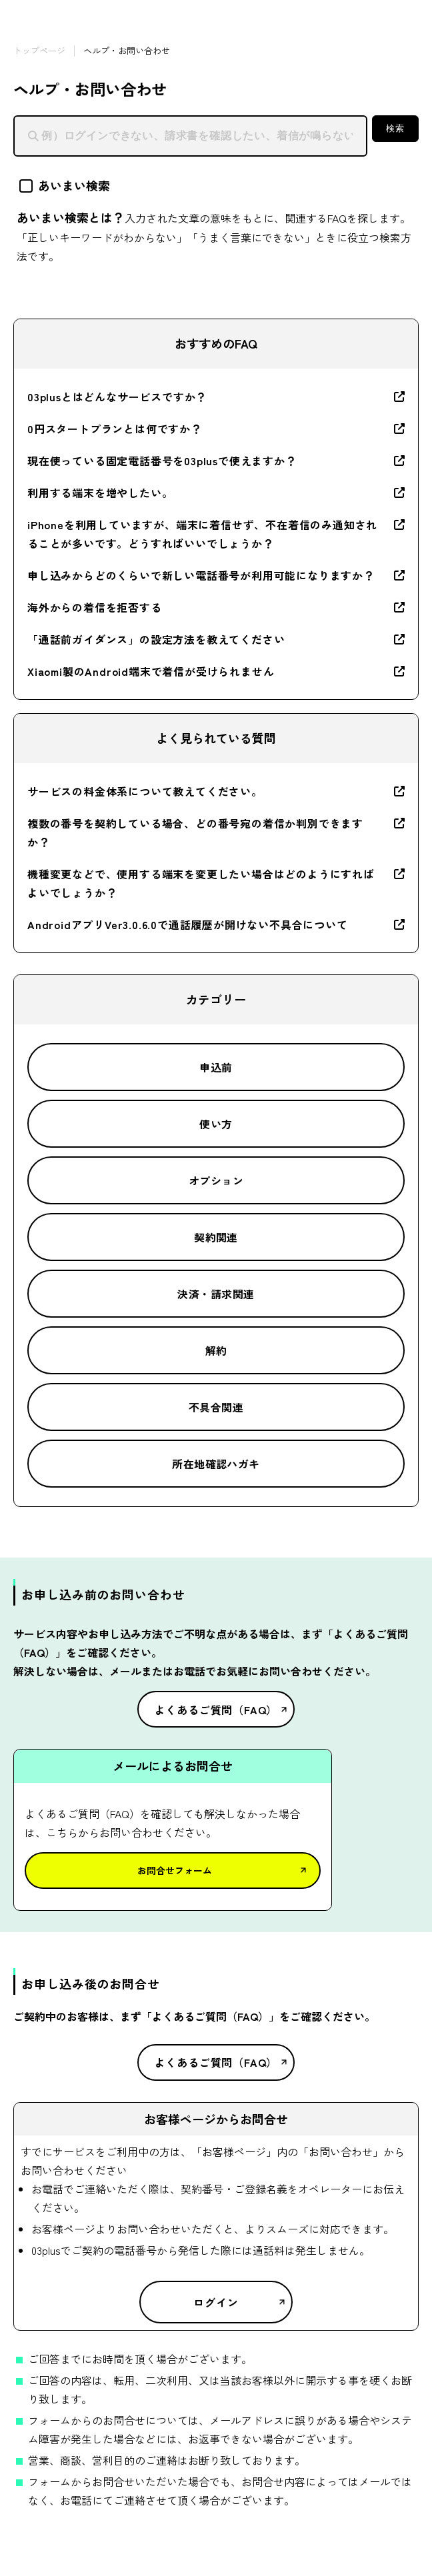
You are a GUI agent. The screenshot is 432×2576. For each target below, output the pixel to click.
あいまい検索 (64, 185)
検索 (395, 128)
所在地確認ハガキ (216, 1464)
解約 (216, 1350)
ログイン (215, 2302)
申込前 (215, 1067)
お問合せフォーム (174, 1870)
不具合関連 (216, 1407)
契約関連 (216, 1237)
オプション (216, 1180)
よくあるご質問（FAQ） (216, 1710)
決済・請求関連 (215, 1294)
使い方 (215, 1124)
